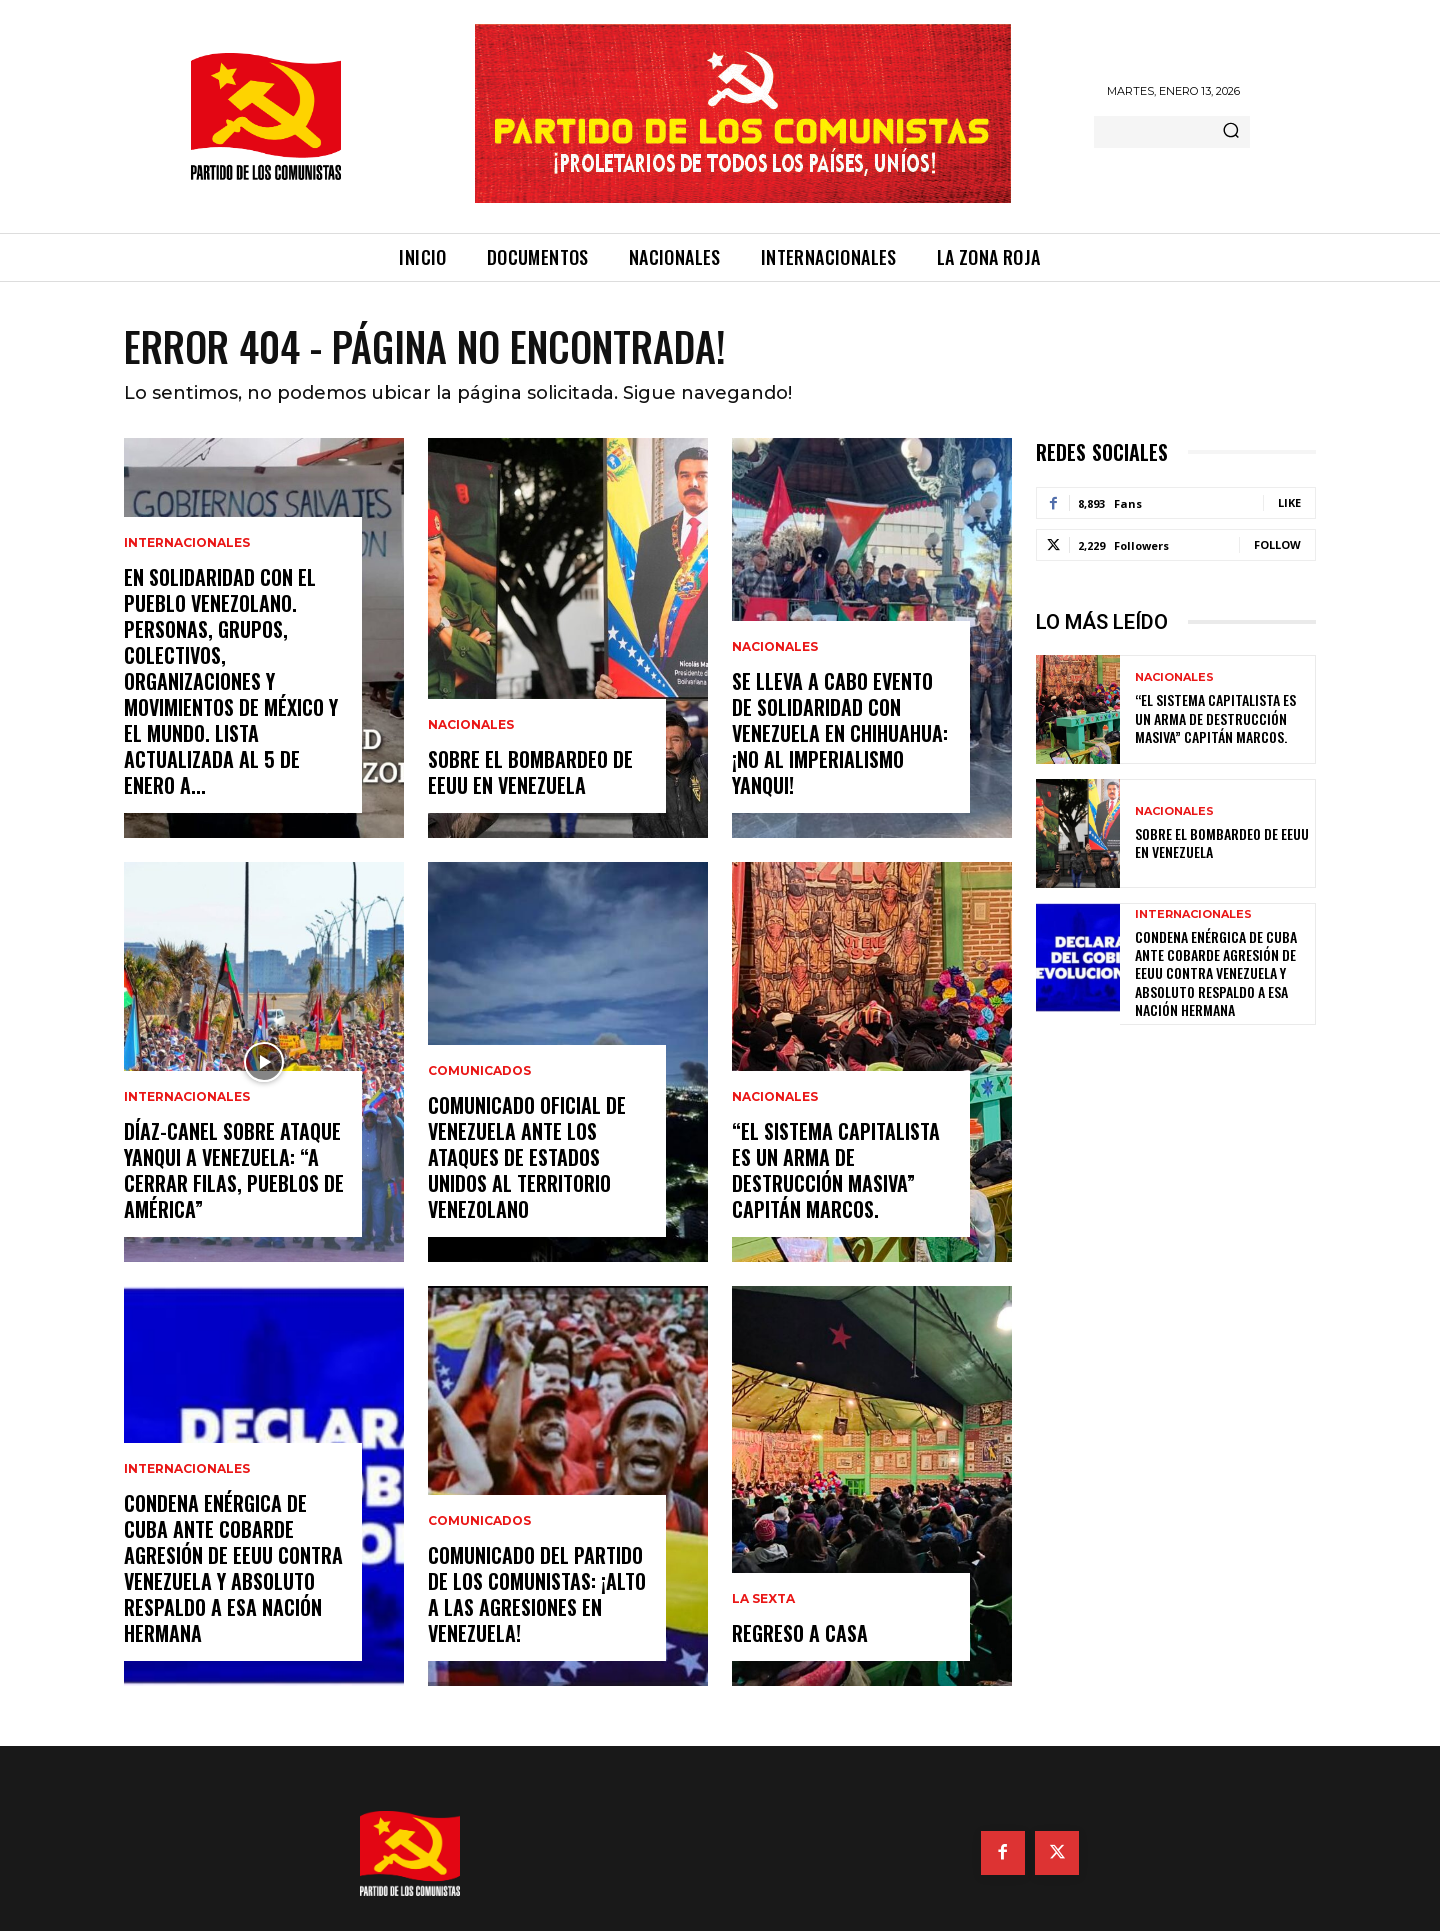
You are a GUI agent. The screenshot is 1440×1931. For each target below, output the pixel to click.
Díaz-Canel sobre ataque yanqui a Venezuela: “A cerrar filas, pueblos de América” (234, 1170)
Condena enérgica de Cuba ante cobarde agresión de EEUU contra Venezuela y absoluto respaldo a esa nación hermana (233, 1568)
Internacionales (187, 543)
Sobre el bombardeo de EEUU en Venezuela (530, 772)
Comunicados (479, 1071)
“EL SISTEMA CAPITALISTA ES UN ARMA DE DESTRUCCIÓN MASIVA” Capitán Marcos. (836, 1170)
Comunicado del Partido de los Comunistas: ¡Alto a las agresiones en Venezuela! (537, 1594)
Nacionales (471, 725)
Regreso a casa (800, 1633)
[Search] (1231, 132)
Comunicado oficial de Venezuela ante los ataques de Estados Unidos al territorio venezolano (527, 1157)
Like (1289, 502)
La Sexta (763, 1599)
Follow (1277, 544)
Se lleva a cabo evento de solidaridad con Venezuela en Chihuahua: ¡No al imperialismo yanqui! (840, 733)
